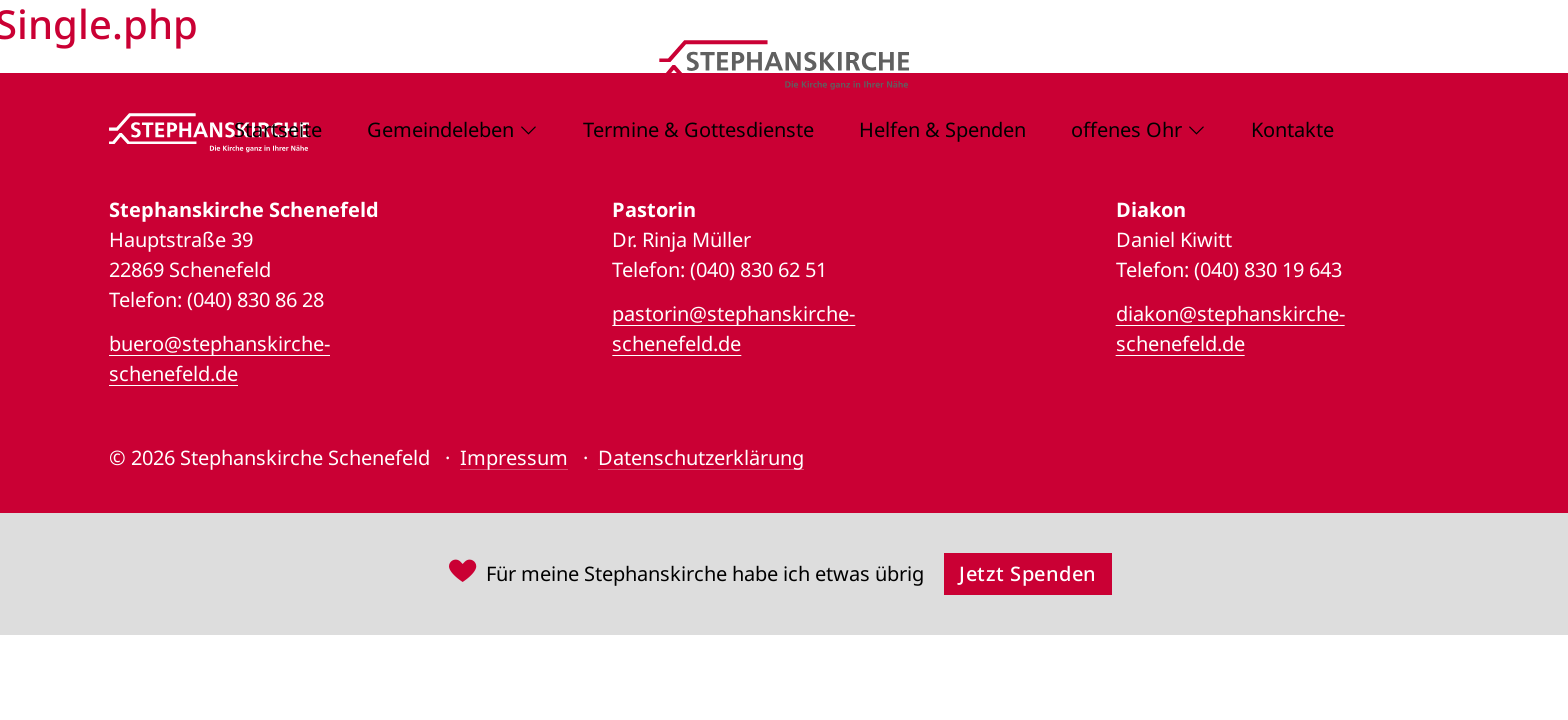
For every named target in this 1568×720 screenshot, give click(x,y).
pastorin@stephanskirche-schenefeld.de (733, 328)
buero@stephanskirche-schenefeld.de (219, 358)
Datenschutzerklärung (701, 457)
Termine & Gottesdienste (698, 129)
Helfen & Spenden (942, 129)
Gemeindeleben (440, 129)
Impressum (514, 457)
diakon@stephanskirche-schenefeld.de (1230, 328)
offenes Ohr (1126, 129)
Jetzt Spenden (1028, 573)
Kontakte (1292, 129)
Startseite (278, 129)
